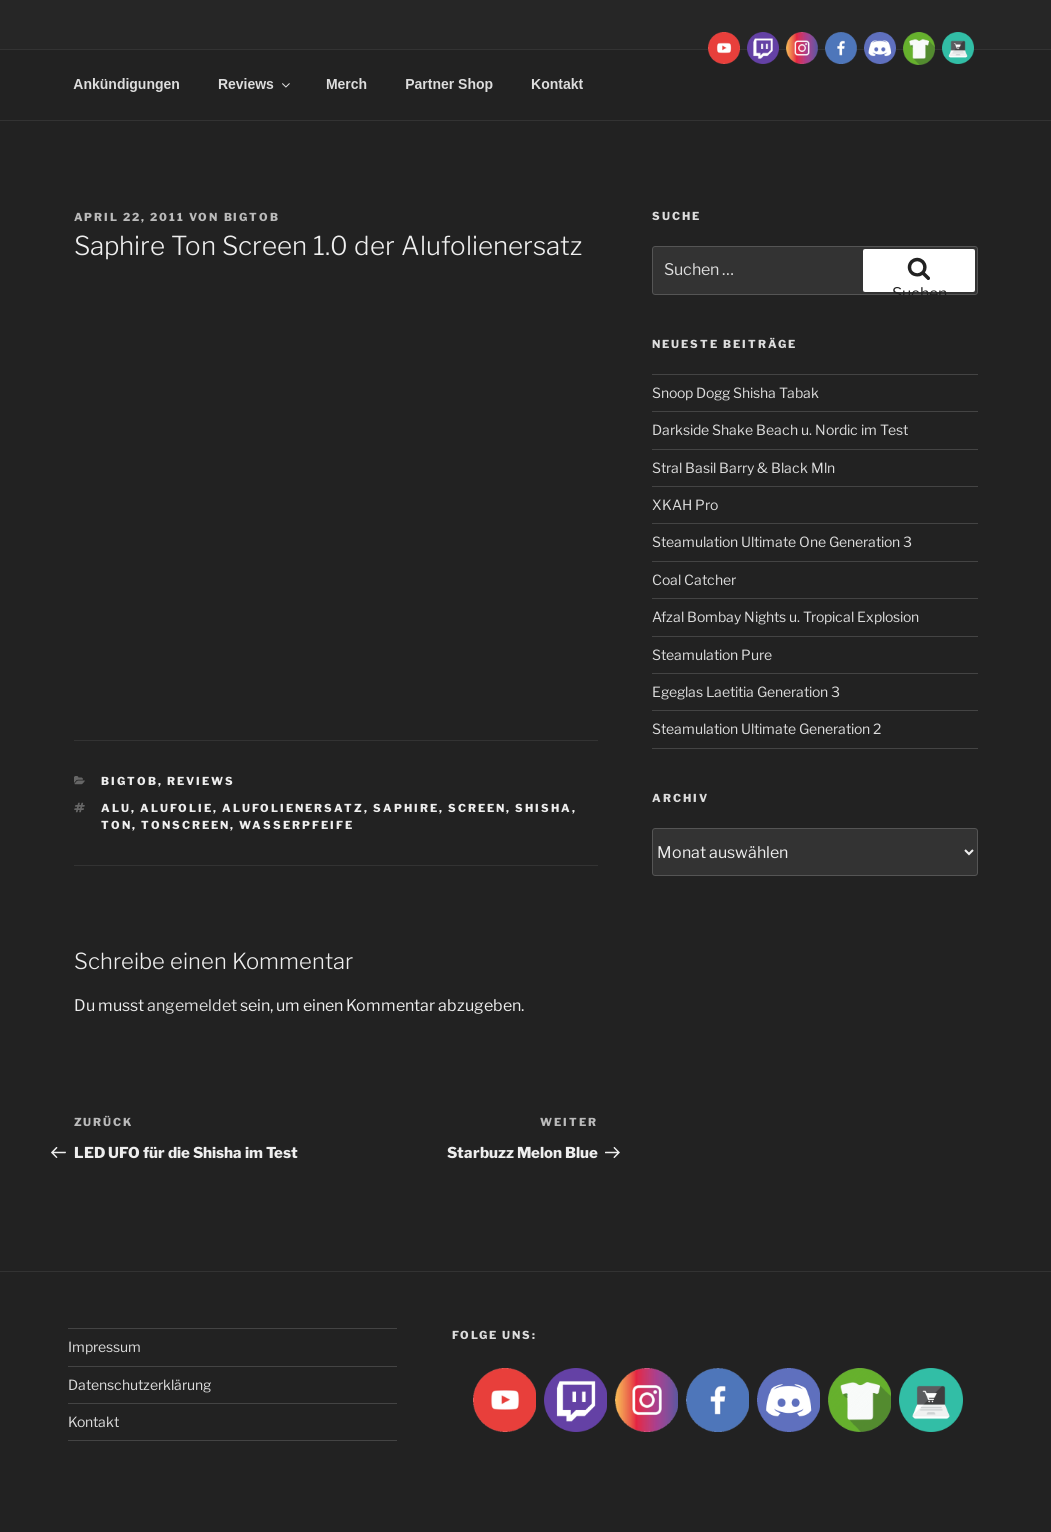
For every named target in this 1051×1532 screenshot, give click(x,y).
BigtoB (252, 217)
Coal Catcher (694, 579)
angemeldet (192, 1005)
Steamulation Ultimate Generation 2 (766, 728)
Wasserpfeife (296, 825)
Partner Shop (449, 84)
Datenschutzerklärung (139, 1384)
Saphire (406, 808)
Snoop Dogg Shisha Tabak (735, 392)
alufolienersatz (293, 808)
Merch (346, 84)
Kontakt (557, 84)
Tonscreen (185, 825)
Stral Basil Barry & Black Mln (743, 467)
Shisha (543, 808)
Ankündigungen (126, 84)
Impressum (104, 1346)
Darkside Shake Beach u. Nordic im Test (780, 429)
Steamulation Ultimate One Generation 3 (782, 541)
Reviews (255, 84)
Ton (116, 825)
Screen (477, 808)
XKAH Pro (685, 504)
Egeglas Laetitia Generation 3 (746, 691)
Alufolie (176, 808)
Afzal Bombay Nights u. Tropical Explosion (785, 616)
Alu (116, 808)
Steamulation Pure (712, 654)
